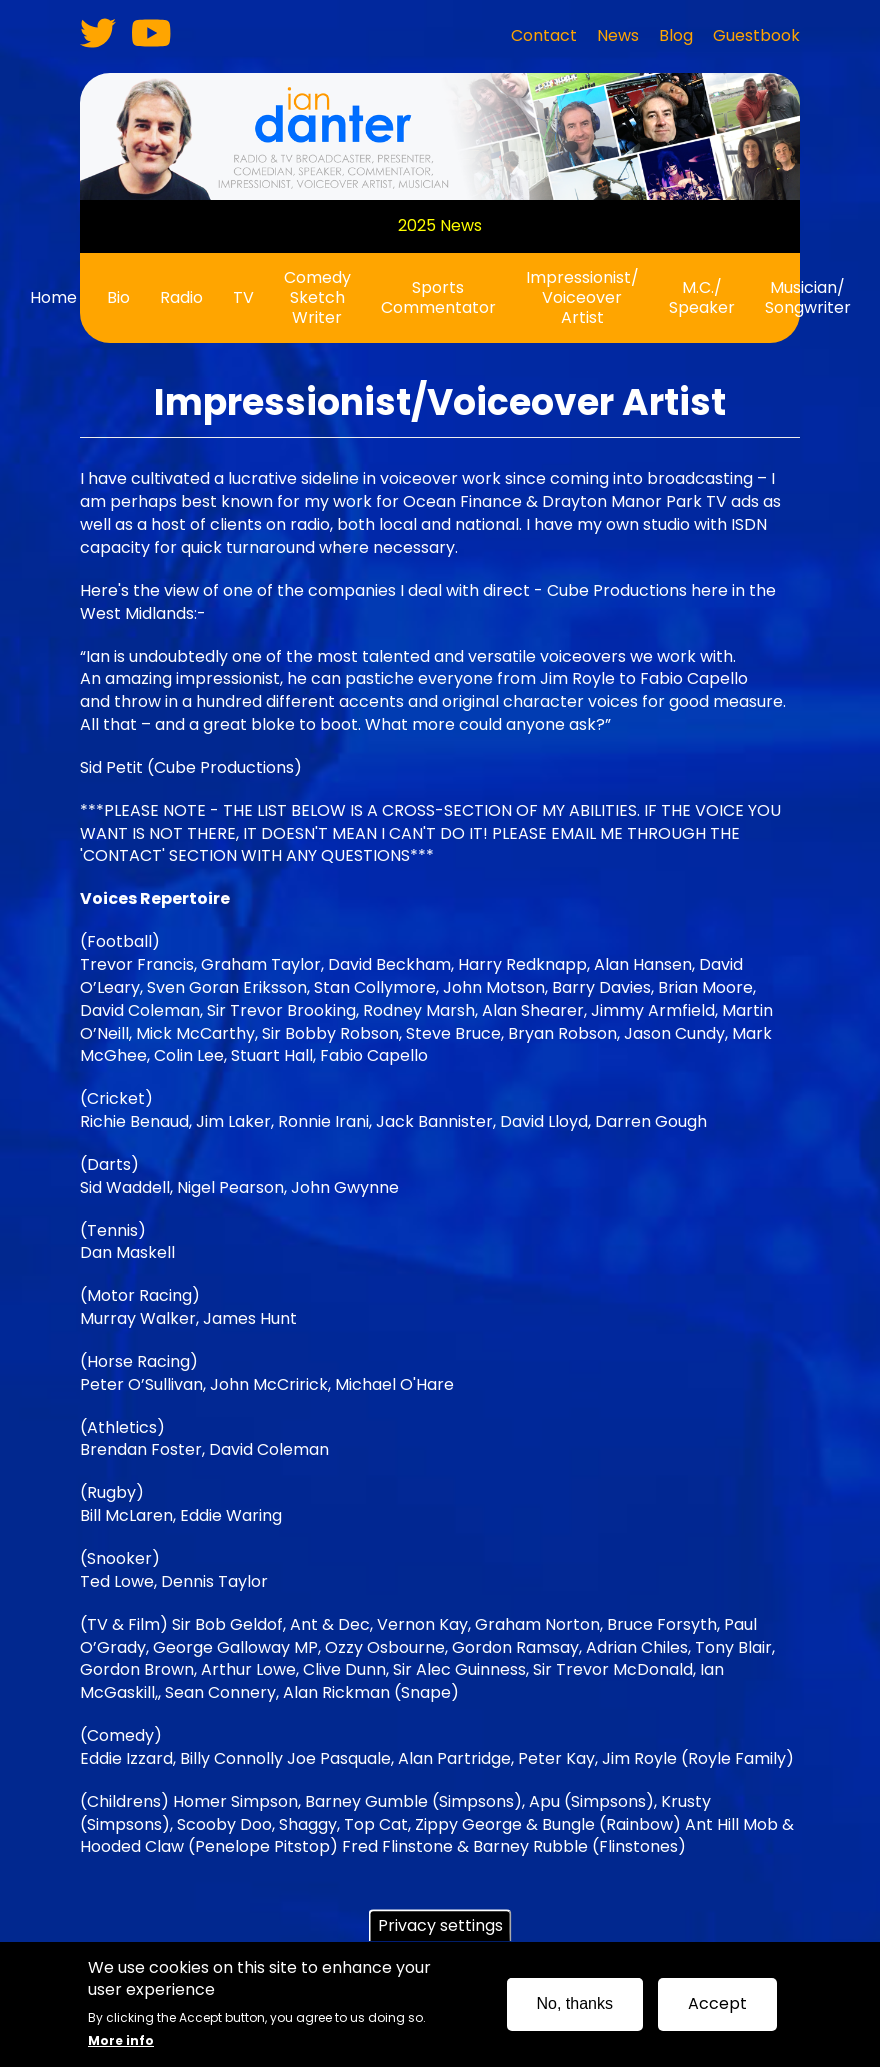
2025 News (440, 225)
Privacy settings (440, 1931)
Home (53, 297)
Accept (717, 2009)
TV (243, 297)
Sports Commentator (438, 297)
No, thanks (575, 2009)
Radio (181, 297)
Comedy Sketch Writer (317, 297)
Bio (118, 297)
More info (121, 2046)
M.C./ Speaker (702, 297)
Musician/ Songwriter (808, 297)
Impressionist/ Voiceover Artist (582, 297)
